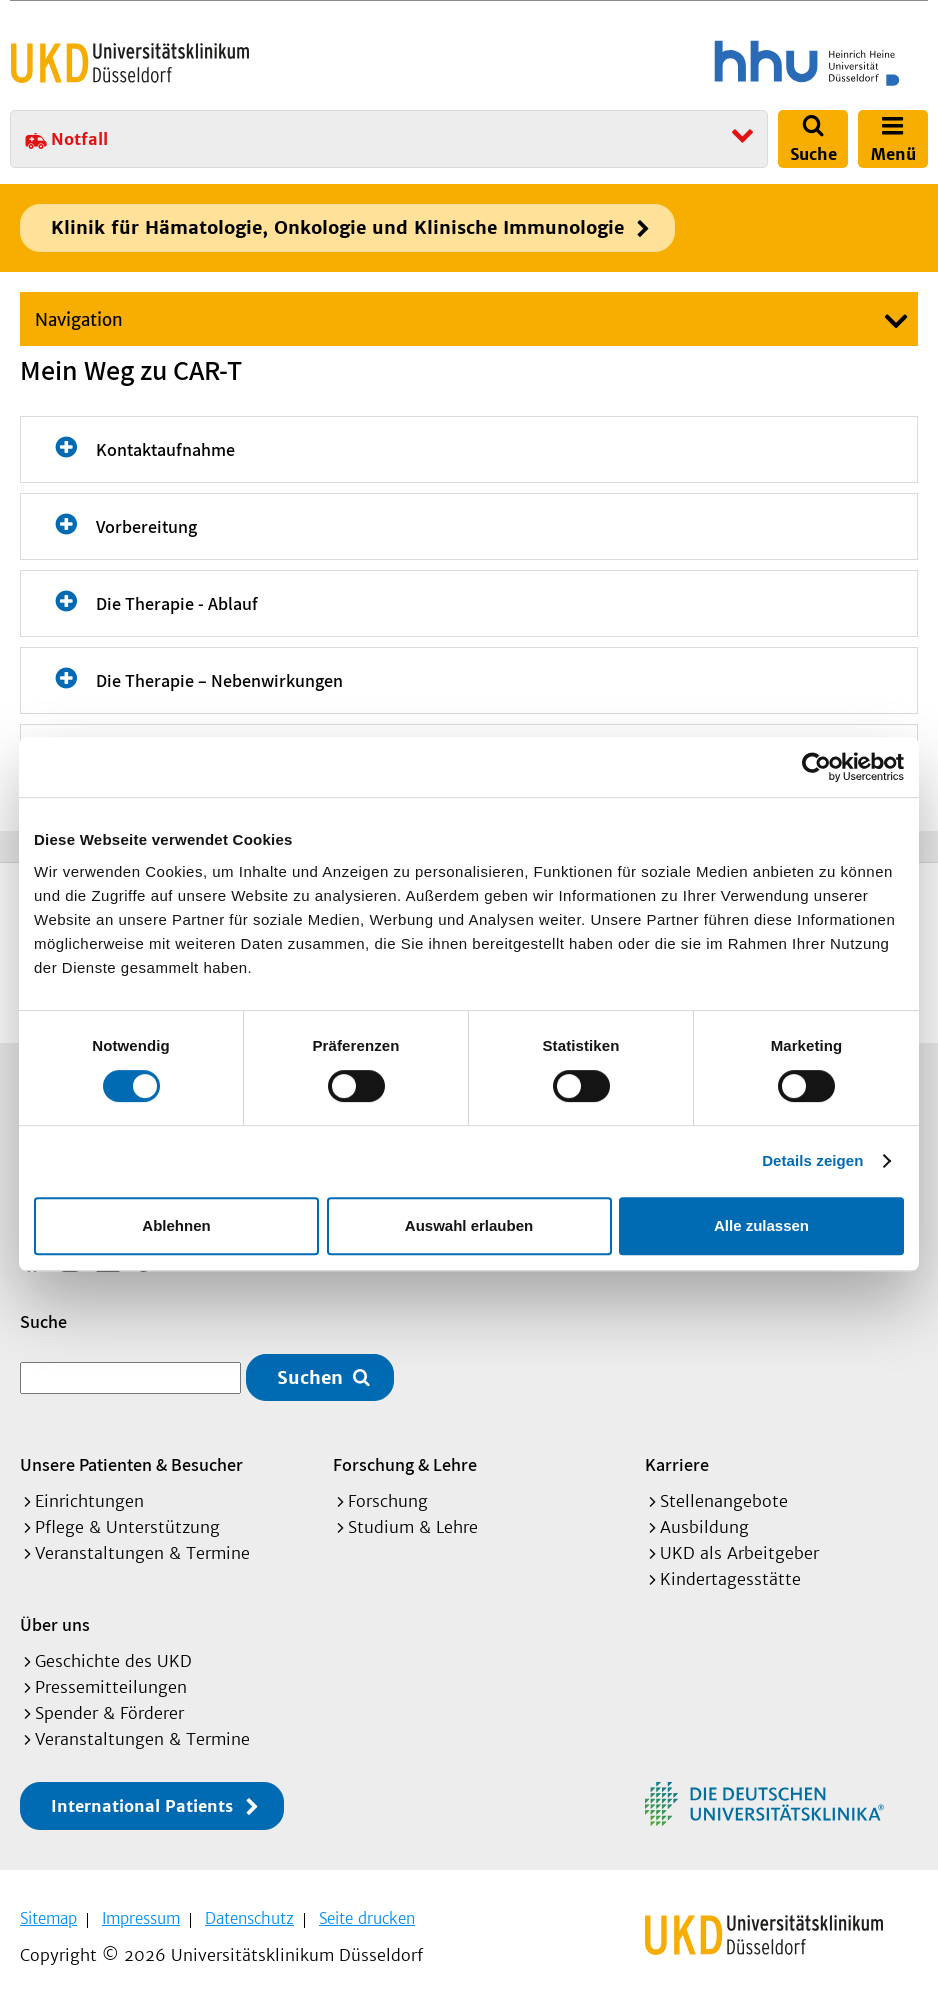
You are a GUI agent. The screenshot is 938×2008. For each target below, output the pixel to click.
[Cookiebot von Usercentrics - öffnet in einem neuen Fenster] (816, 767)
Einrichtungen (89, 1501)
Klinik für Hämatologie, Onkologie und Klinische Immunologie (337, 227)
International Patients (142, 1806)
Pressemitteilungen (111, 1687)
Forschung (388, 1501)
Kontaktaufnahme (165, 449)
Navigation (79, 320)
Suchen (310, 1377)
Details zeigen (812, 1160)
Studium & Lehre (413, 1527)
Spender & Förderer (109, 1713)
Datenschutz (249, 1918)
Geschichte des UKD (113, 1661)
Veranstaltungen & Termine (142, 1553)
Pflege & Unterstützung (127, 1527)
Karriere (677, 1464)
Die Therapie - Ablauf (177, 603)
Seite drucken (367, 1918)
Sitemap (48, 1918)
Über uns (55, 1624)
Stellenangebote (724, 1501)
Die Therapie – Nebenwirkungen (219, 680)
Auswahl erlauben (469, 1225)
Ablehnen (176, 1225)
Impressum (141, 1918)
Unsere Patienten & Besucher (131, 1464)
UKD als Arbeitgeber (739, 1553)
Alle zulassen (761, 1225)
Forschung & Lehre (405, 1464)
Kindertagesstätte (730, 1579)
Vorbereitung (146, 526)
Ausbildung (704, 1527)
